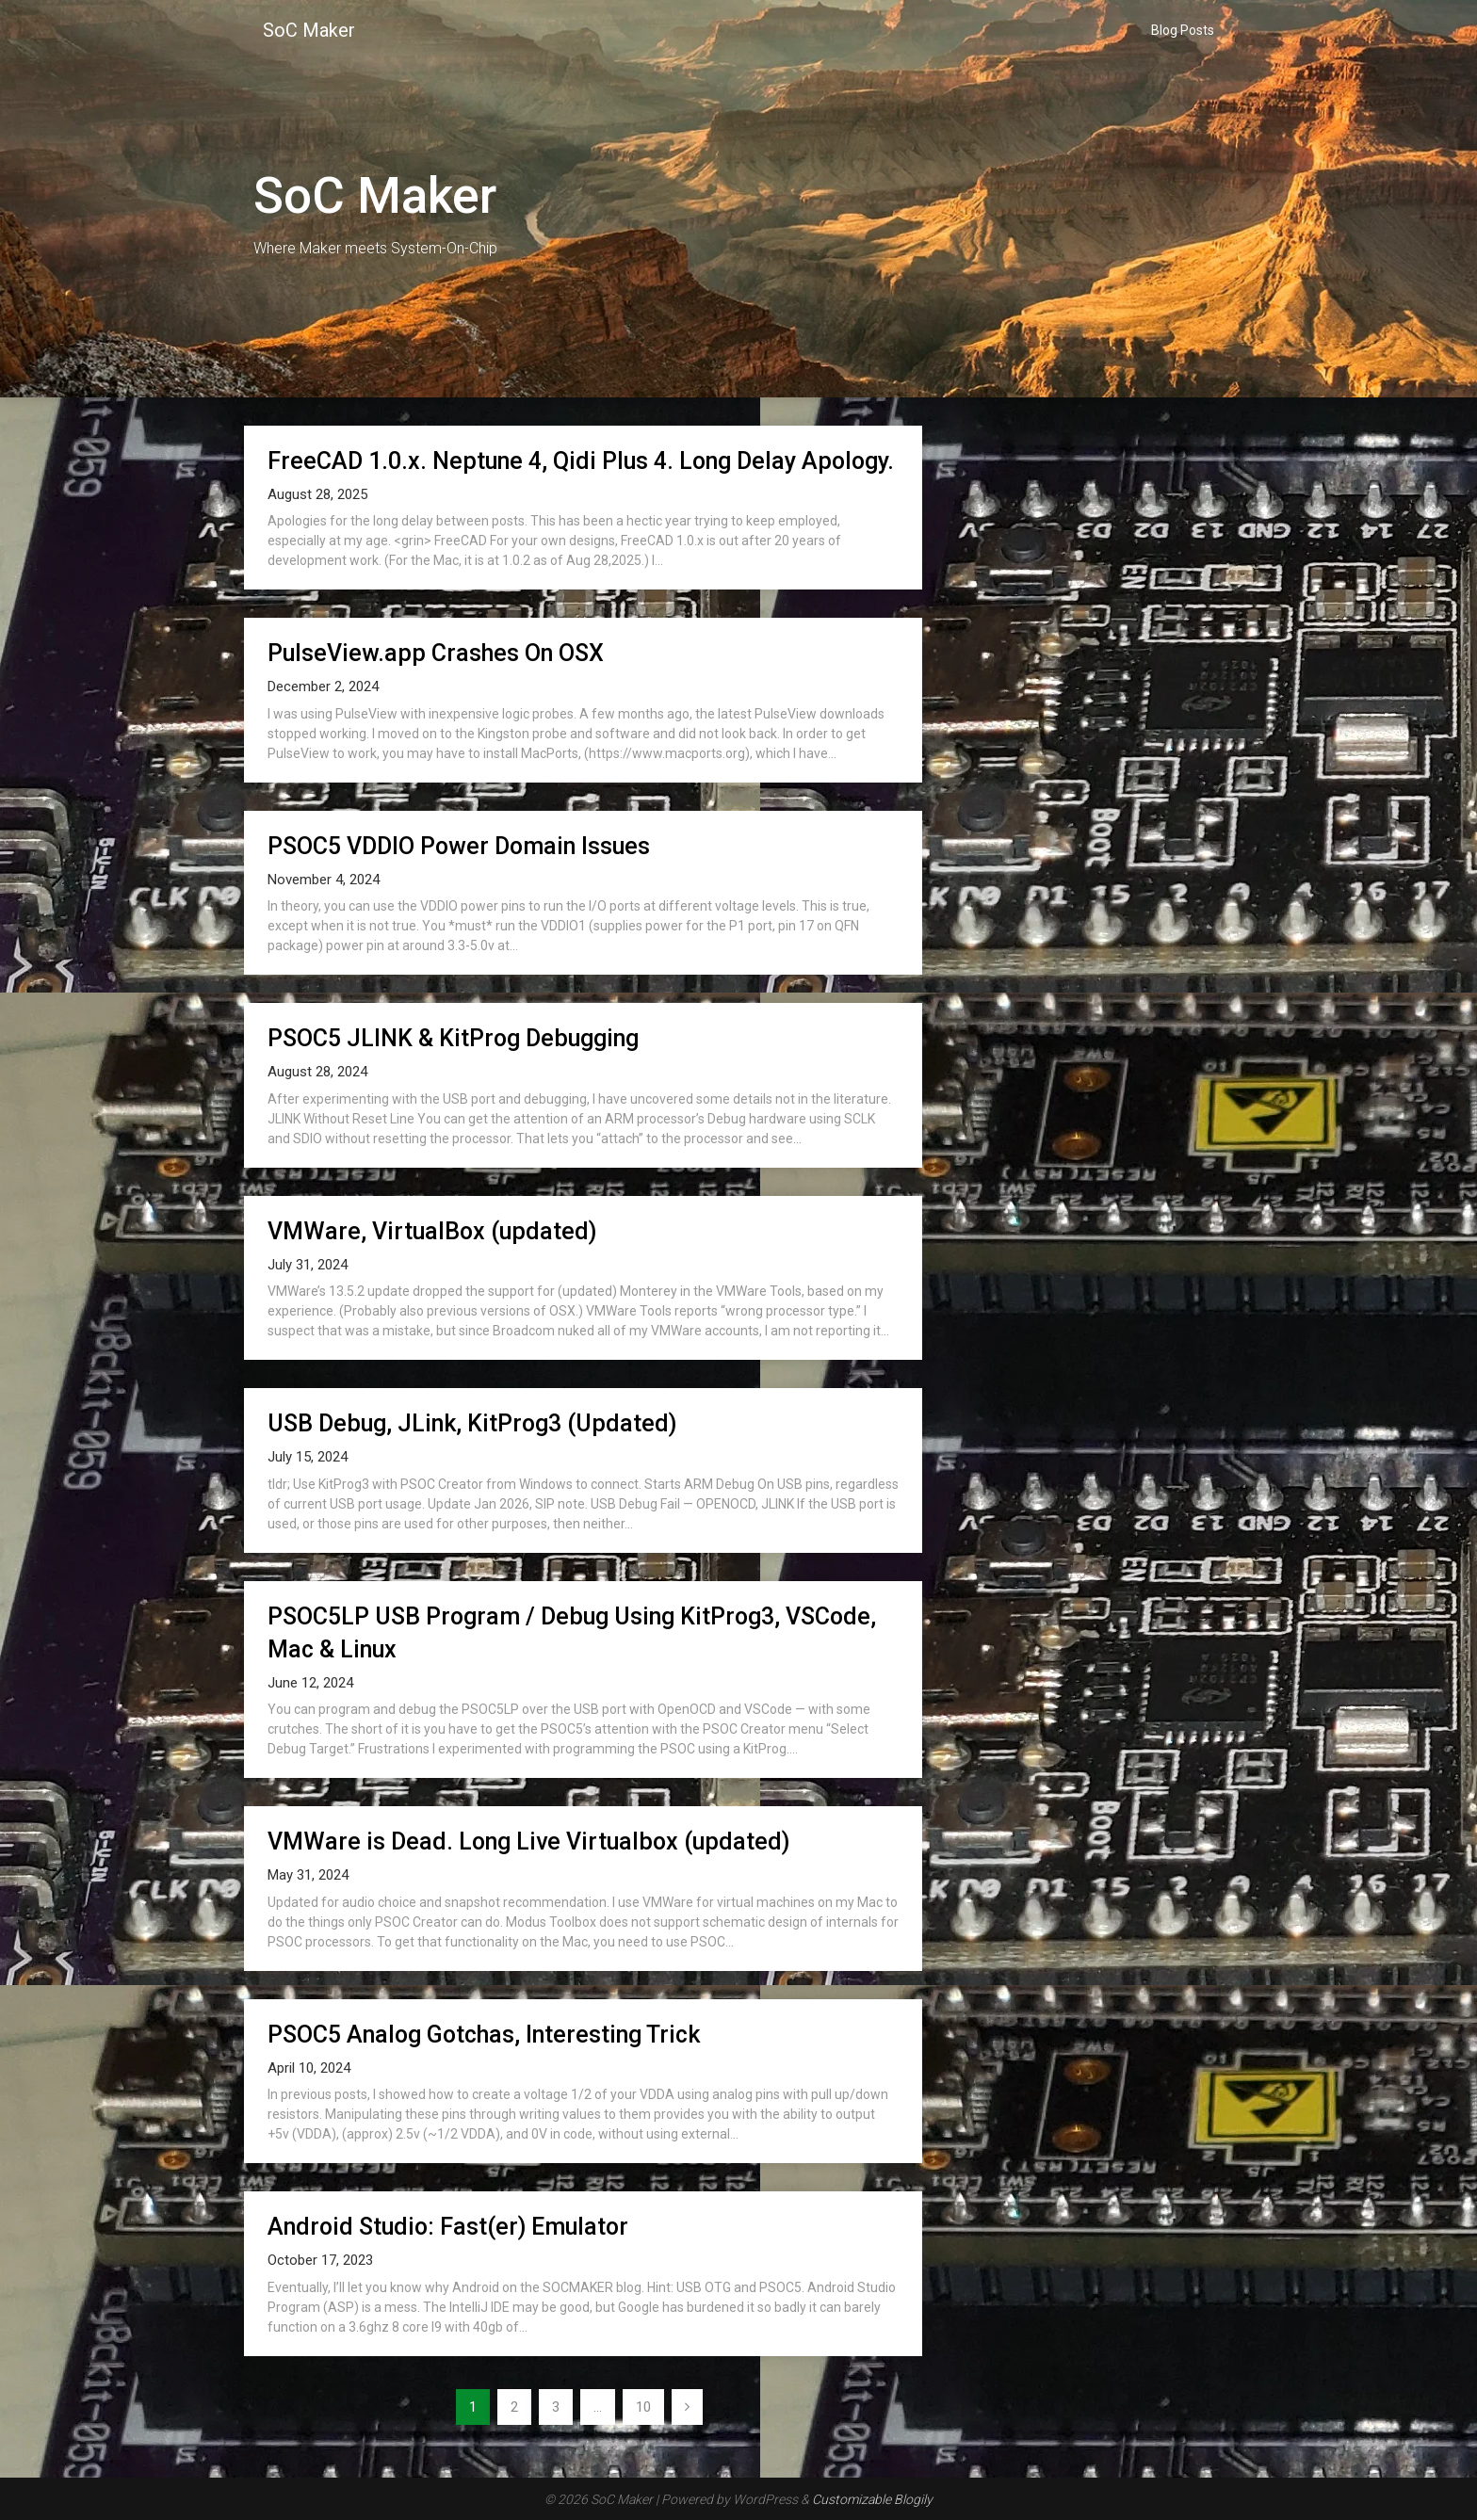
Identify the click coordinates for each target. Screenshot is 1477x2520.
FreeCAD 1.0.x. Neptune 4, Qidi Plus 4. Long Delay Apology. (581, 461)
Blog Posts (1182, 30)
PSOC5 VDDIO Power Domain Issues (459, 846)
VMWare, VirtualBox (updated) (432, 1231)
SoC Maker (309, 30)
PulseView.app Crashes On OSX (436, 653)
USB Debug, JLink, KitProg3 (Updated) (472, 1423)
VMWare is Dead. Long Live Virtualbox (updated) (528, 1841)
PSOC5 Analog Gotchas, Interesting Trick (484, 2034)
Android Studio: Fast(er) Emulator (448, 2226)
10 (643, 2407)
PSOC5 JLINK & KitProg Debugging (453, 1038)
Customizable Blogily (872, 2499)
